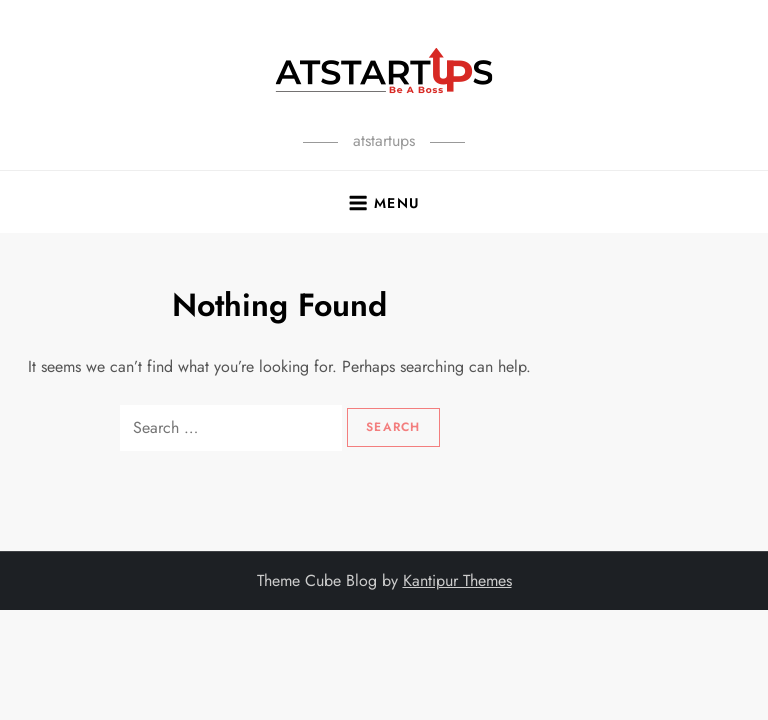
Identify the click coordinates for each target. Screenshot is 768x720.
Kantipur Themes (457, 580)
